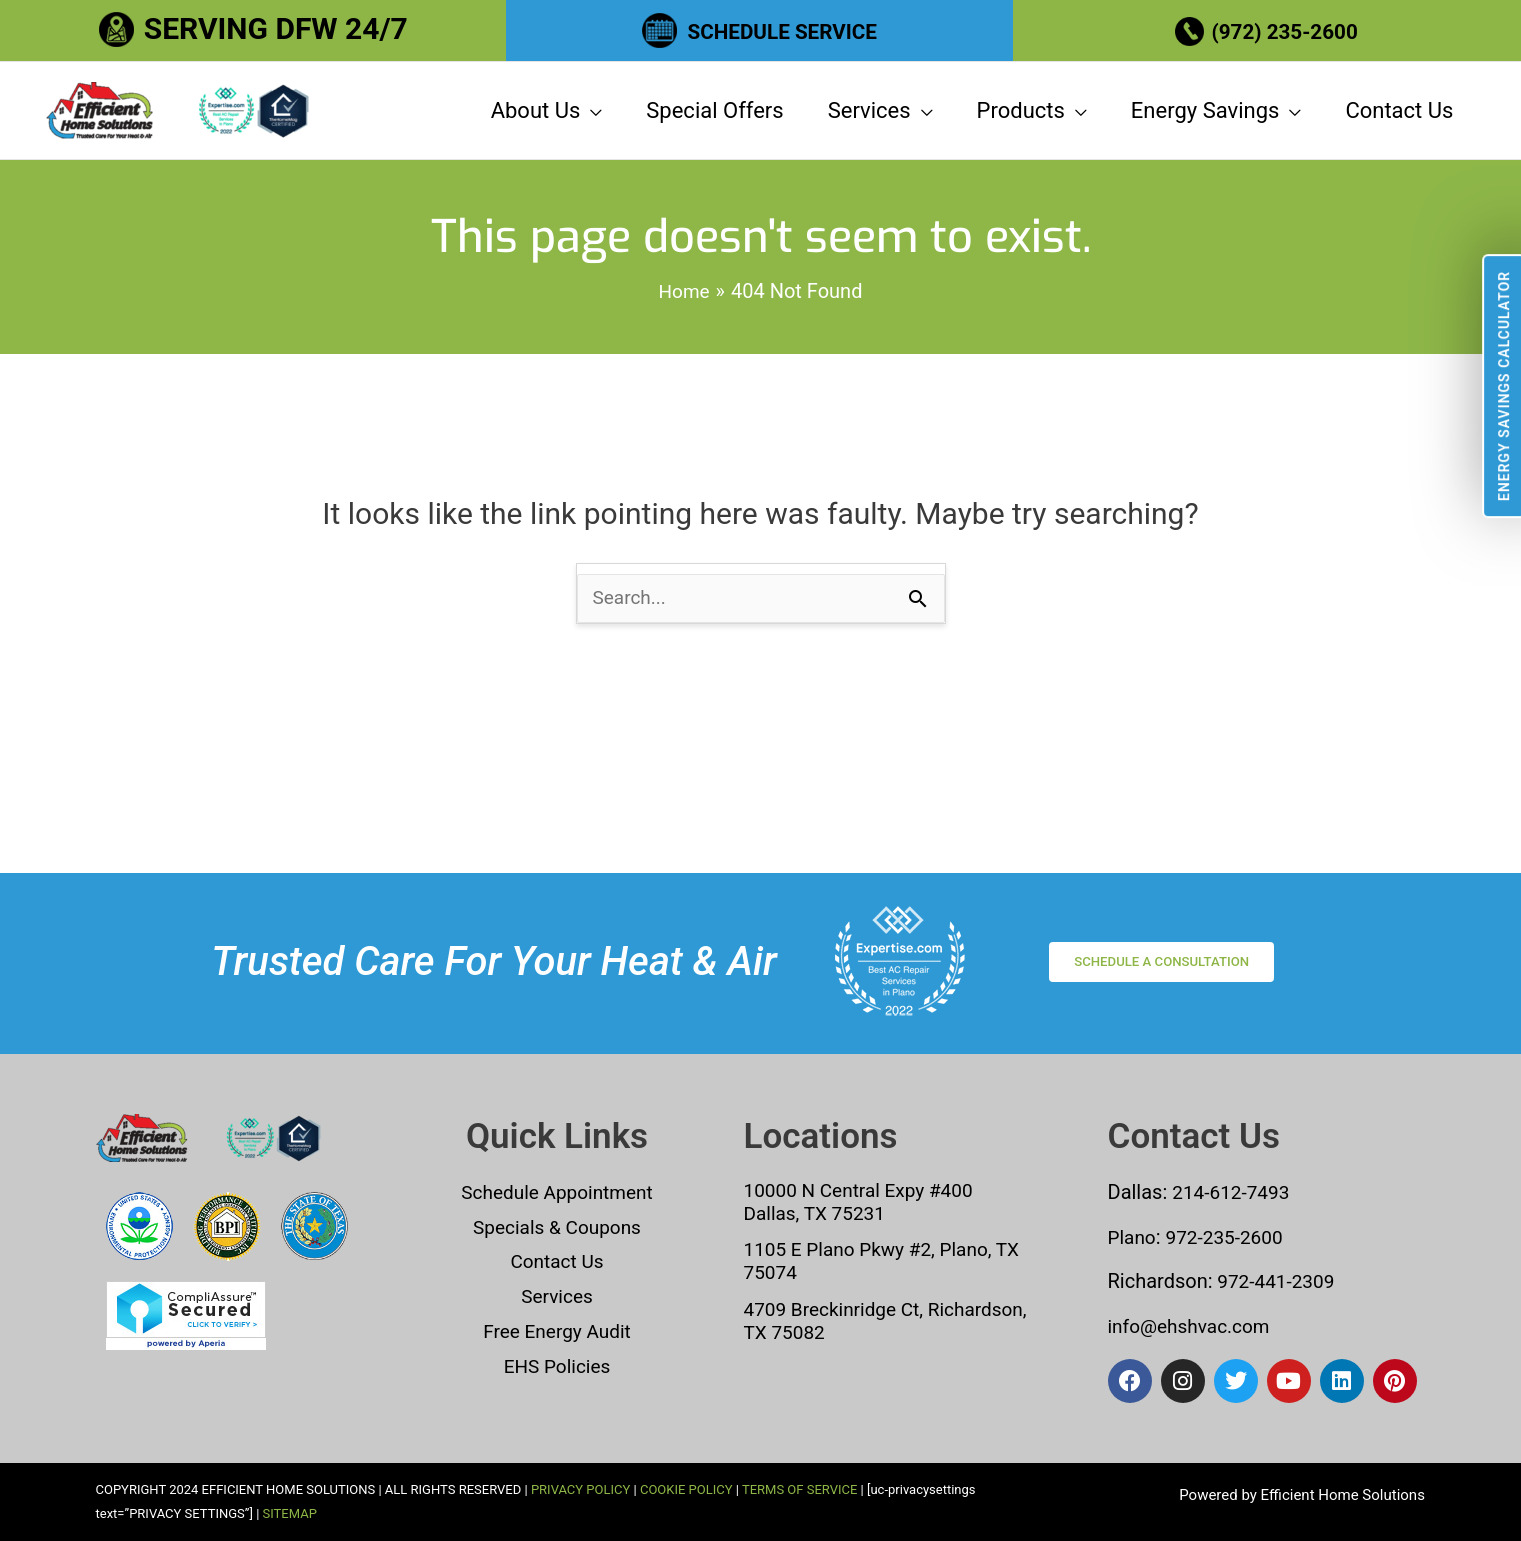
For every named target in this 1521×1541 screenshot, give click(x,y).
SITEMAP (290, 1513)
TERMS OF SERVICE (799, 1489)
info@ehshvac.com (1193, 1327)
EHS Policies (557, 1365)
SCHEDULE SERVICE (782, 28)
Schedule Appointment (557, 1195)
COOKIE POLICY (686, 1489)
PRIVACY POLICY (580, 1489)
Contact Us (557, 1263)
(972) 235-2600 (1289, 28)
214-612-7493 (1233, 1195)
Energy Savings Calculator (1504, 386)
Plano (1133, 1239)
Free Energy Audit (556, 1331)
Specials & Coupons (557, 1229)
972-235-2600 (1229, 1239)
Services (556, 1297)
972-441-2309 (1277, 1283)
